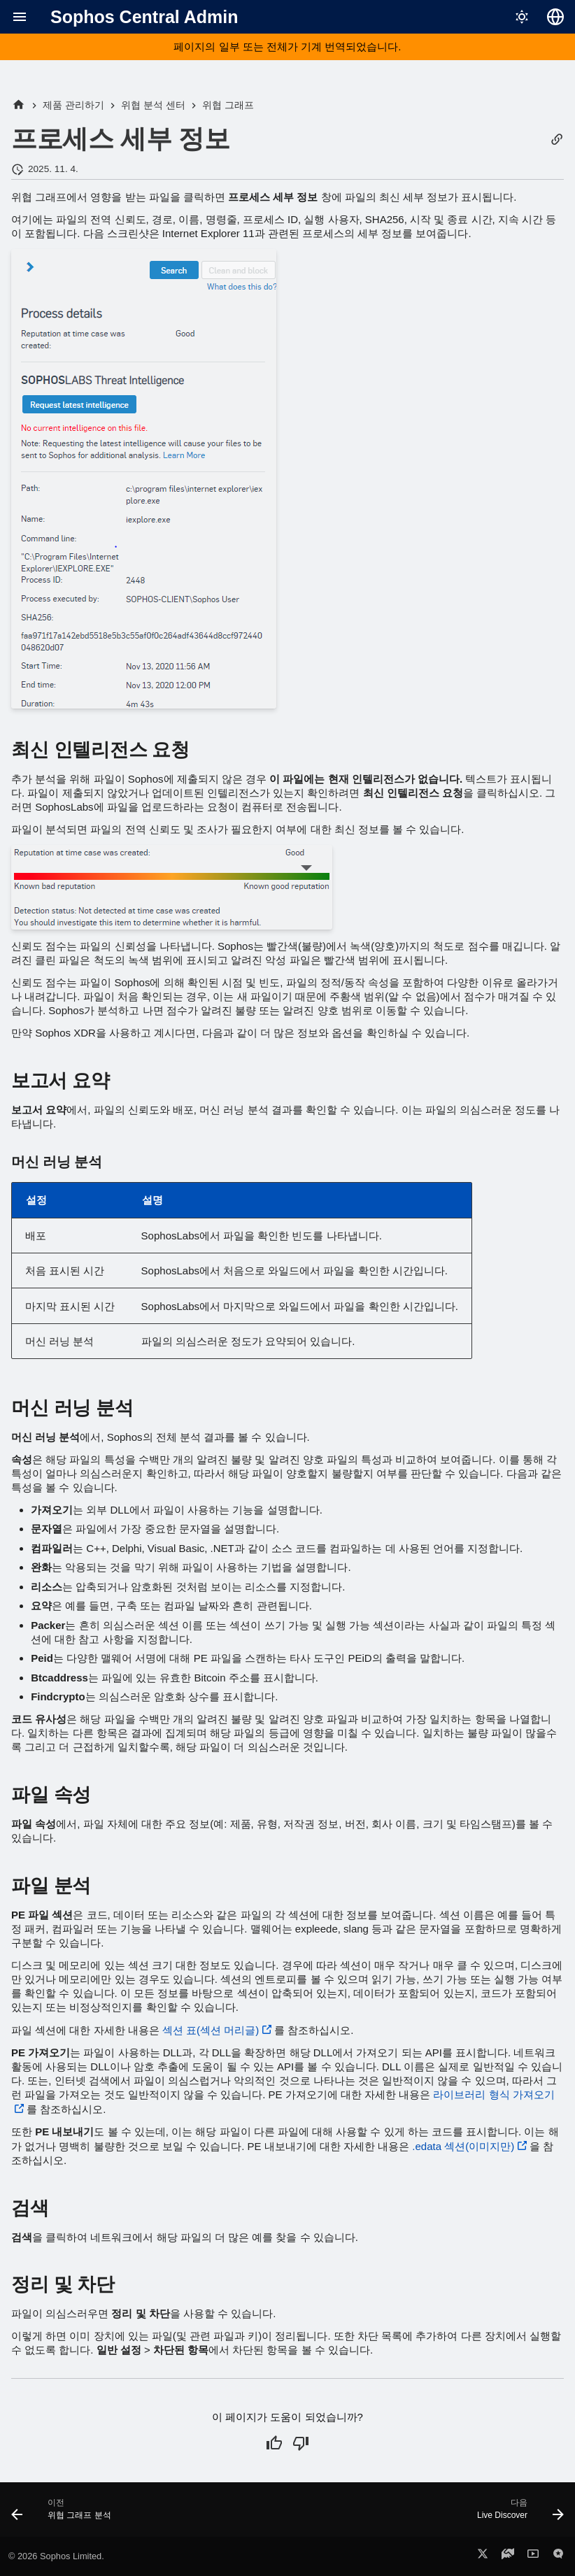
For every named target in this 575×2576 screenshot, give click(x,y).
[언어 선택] (555, 17)
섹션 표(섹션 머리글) (210, 2030)
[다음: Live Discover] (517, 2513)
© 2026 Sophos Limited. (56, 2556)
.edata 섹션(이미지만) (463, 2146)
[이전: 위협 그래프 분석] (64, 2513)
